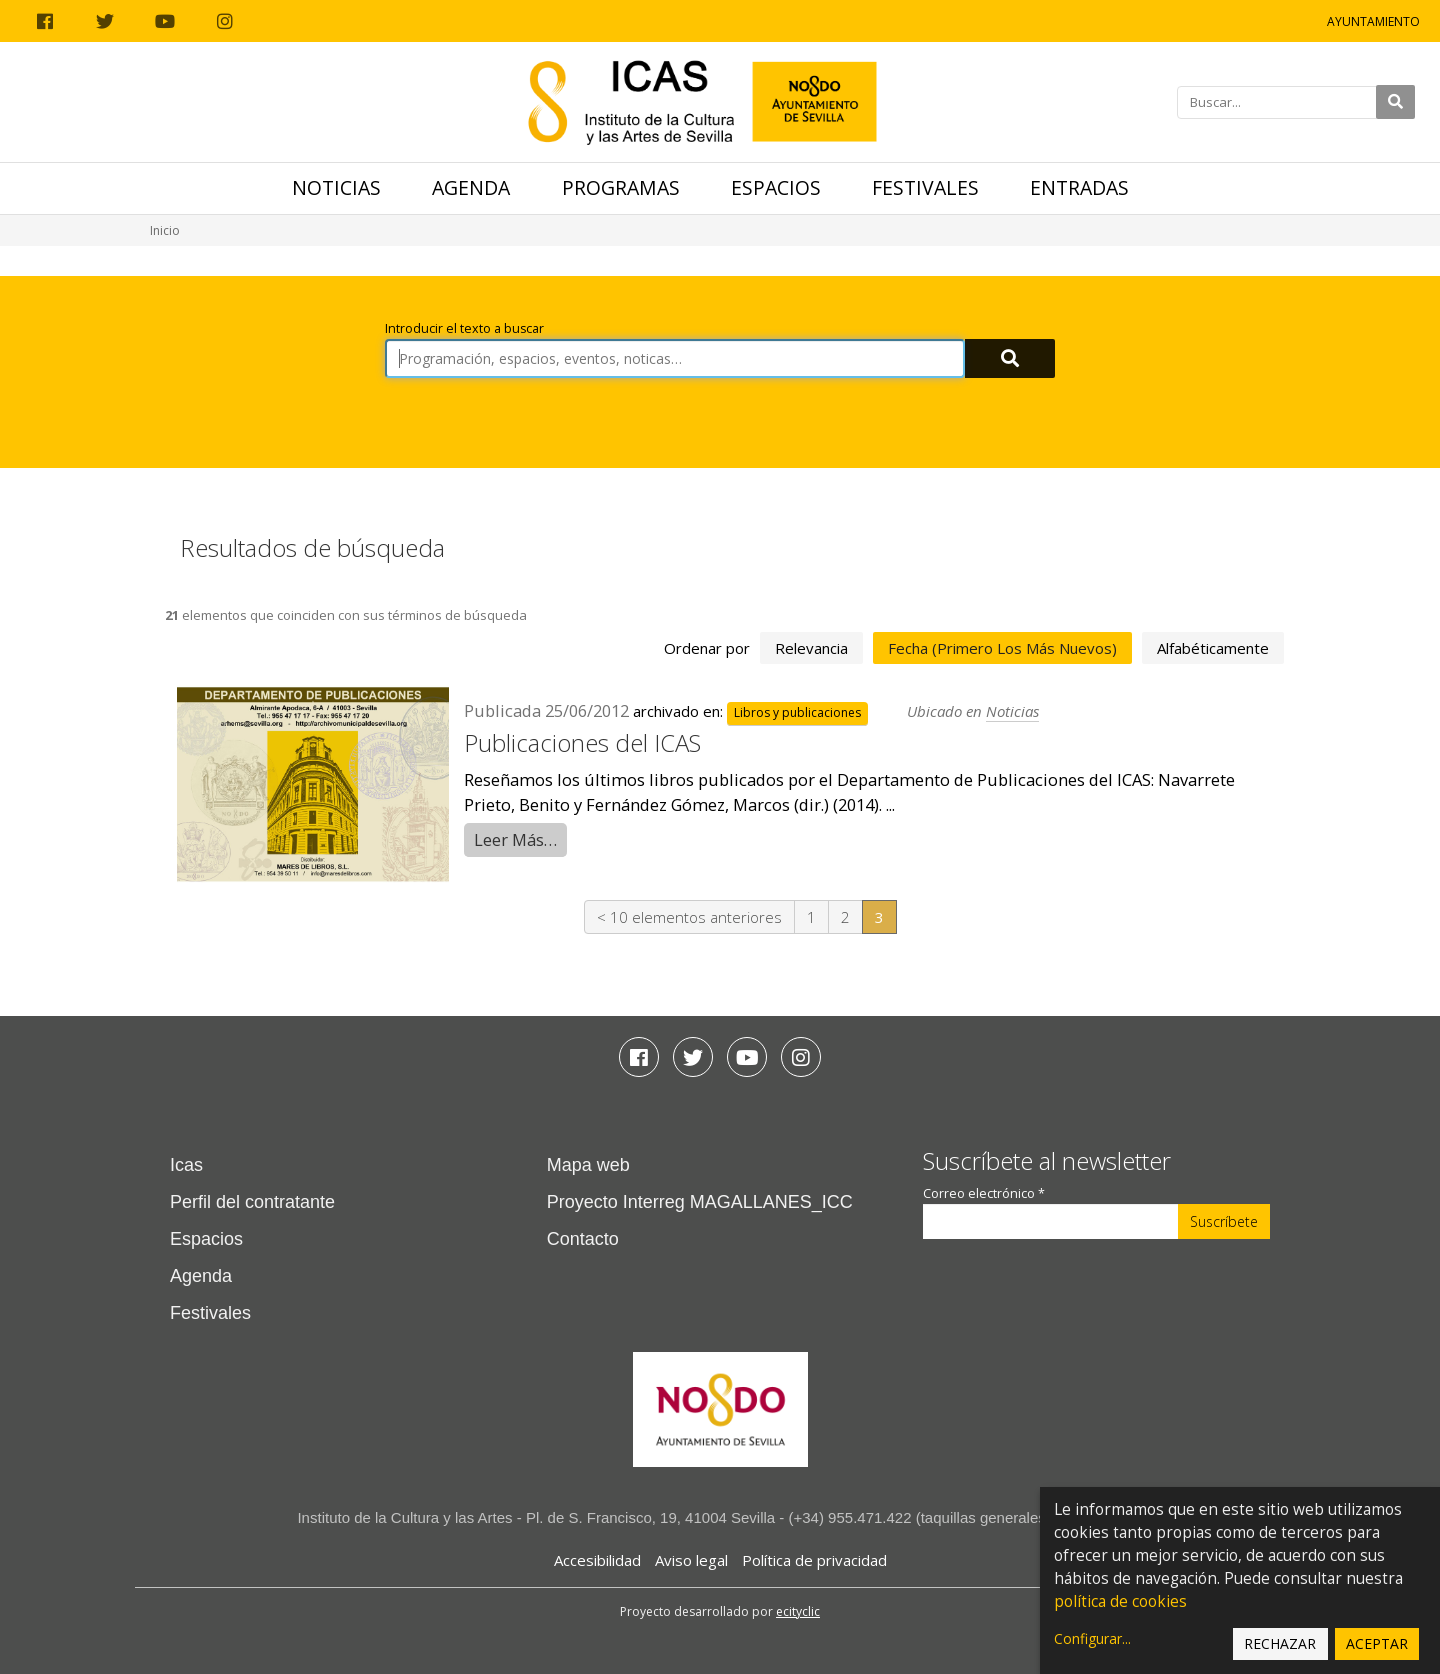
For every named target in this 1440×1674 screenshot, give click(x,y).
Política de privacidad (814, 1560)
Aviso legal (691, 1560)
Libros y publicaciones (797, 712)
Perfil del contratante (252, 1202)
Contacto (583, 1239)
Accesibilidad (597, 1560)
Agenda (471, 187)
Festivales (925, 187)
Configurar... (1092, 1638)
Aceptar (1377, 1643)
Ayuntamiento (1373, 21)
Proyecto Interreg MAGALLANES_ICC (700, 1202)
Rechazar (1280, 1643)
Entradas (1079, 187)
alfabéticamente (1213, 648)
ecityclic (798, 1611)
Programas (621, 187)
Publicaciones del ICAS (582, 742)
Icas (186, 1165)
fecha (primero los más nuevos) (1002, 648)
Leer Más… (515, 839)
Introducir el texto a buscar (464, 328)
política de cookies (1120, 1601)
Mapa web (588, 1165)
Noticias (336, 187)
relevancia (811, 648)
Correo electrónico (984, 1193)
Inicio (165, 230)
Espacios (776, 187)
